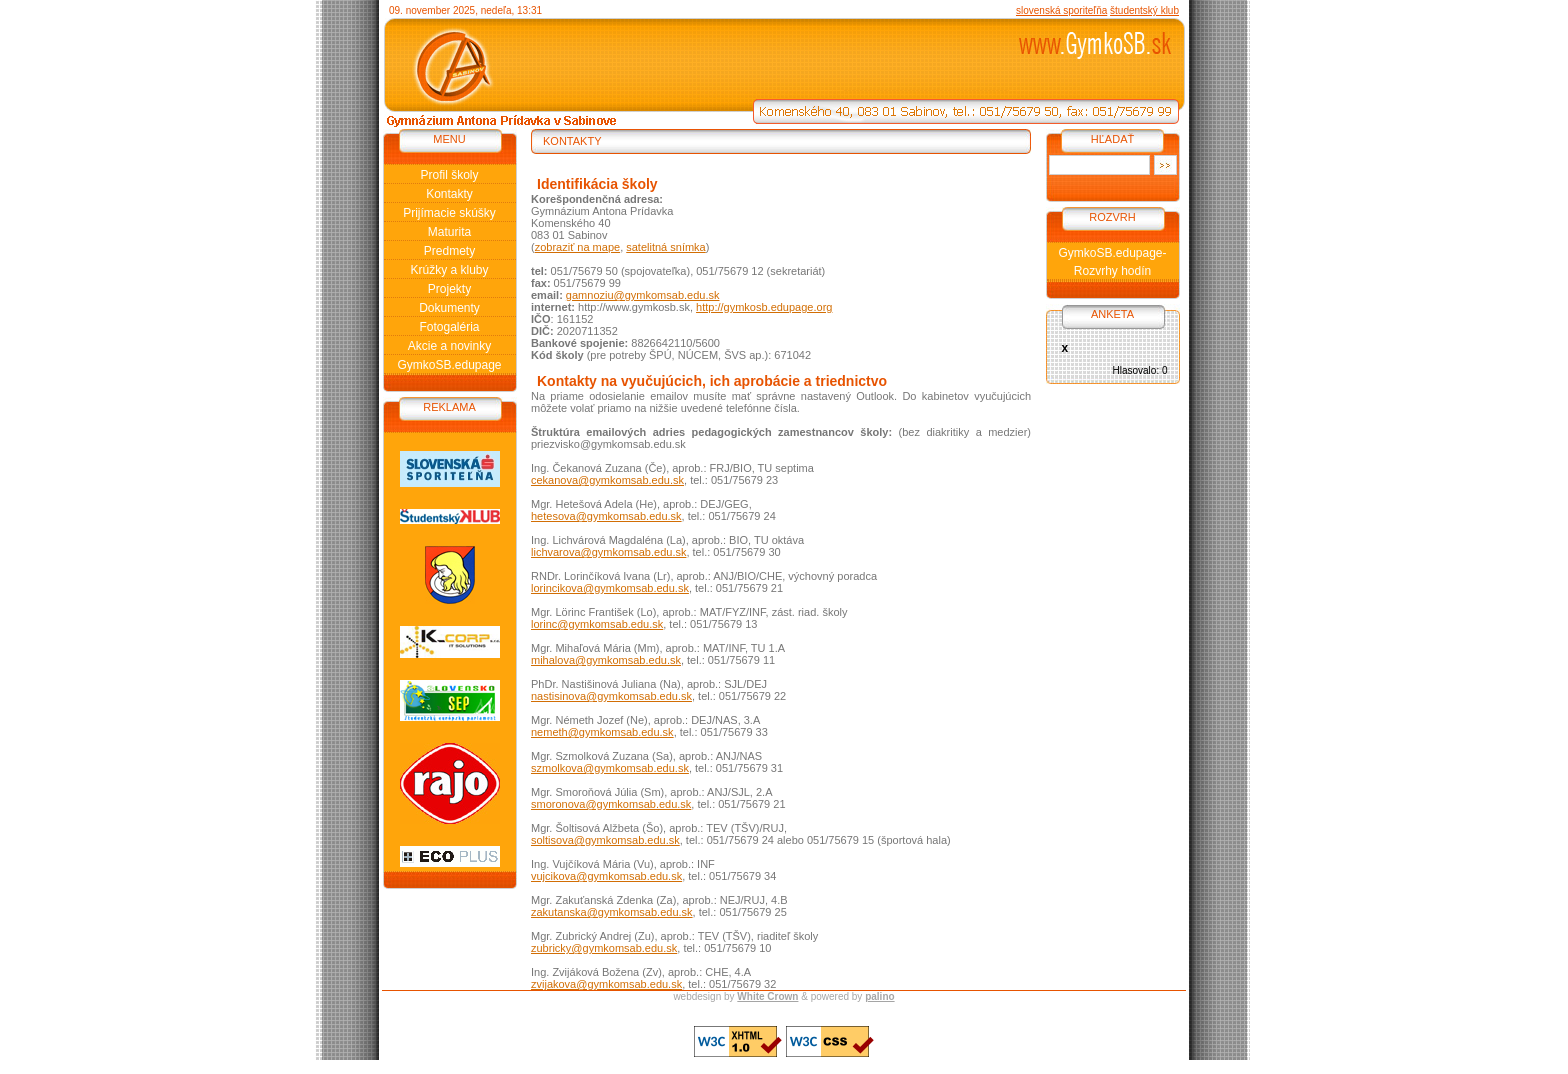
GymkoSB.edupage (449, 365)
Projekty (449, 289)
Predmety (449, 251)
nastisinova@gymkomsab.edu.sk (611, 696)
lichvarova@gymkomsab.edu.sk (608, 552)
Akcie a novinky (449, 346)
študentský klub (1144, 10)
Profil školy (449, 175)
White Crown (767, 996)
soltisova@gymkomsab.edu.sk (605, 840)
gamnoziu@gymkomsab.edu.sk (643, 295)
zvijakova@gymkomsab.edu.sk (606, 984)
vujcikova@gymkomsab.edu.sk (606, 876)
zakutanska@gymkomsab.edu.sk (612, 912)
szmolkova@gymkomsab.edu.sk (610, 768)
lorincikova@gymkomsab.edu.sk (610, 588)
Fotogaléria (449, 327)
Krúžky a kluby (449, 270)
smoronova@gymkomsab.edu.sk (611, 804)
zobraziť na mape (577, 247)
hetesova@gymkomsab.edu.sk (606, 516)
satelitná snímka (665, 247)
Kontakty (449, 194)
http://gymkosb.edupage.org (764, 307)
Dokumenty (449, 308)
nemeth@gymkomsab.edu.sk (602, 732)
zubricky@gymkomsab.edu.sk (604, 948)
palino (879, 996)
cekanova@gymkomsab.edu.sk (607, 480)
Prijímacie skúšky (449, 213)
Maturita (449, 232)
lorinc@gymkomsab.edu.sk (597, 624)
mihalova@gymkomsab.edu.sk (606, 660)
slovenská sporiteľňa (1061, 10)
